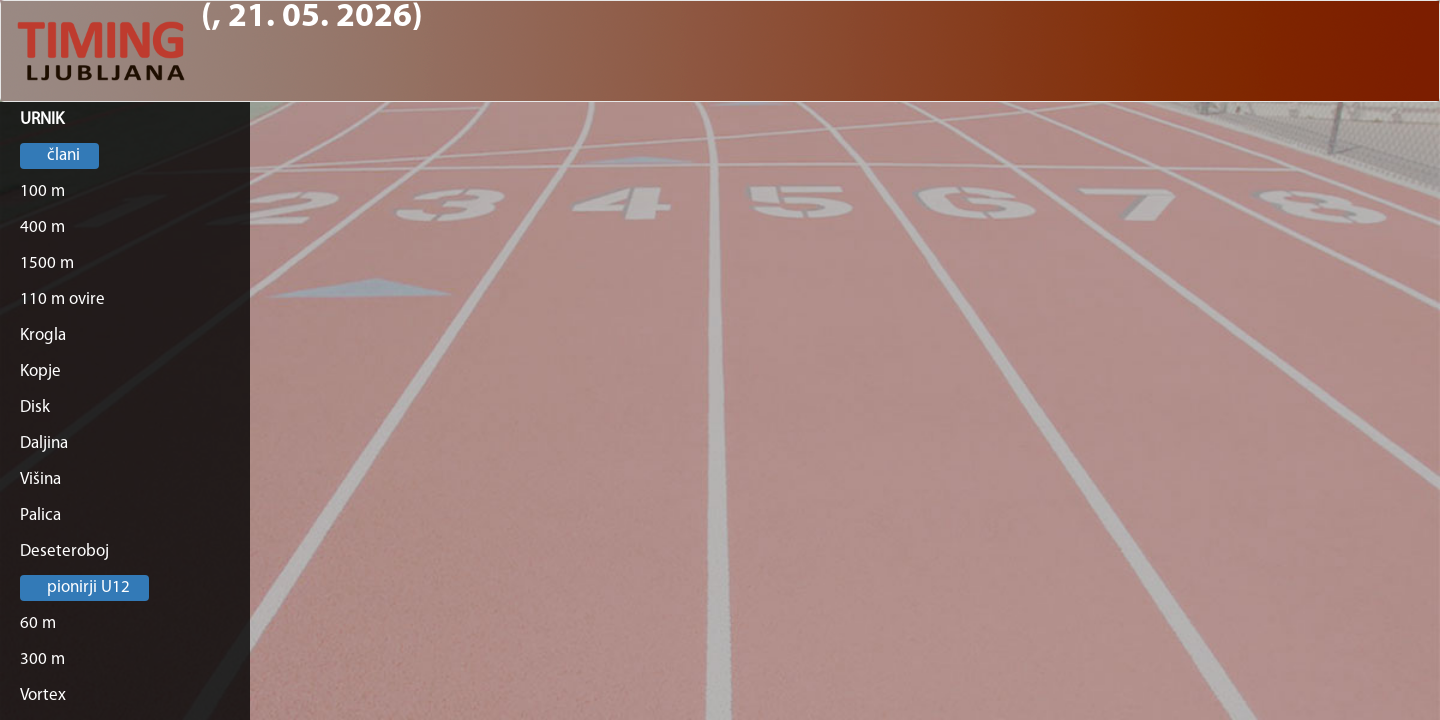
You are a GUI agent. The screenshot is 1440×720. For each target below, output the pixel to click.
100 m (42, 191)
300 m (42, 659)
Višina (40, 479)
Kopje (40, 371)
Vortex (43, 695)
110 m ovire (62, 299)
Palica (40, 515)
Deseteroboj (64, 551)
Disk (35, 407)
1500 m (47, 263)
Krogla (43, 335)
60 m (38, 623)
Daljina (44, 443)
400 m (42, 227)
